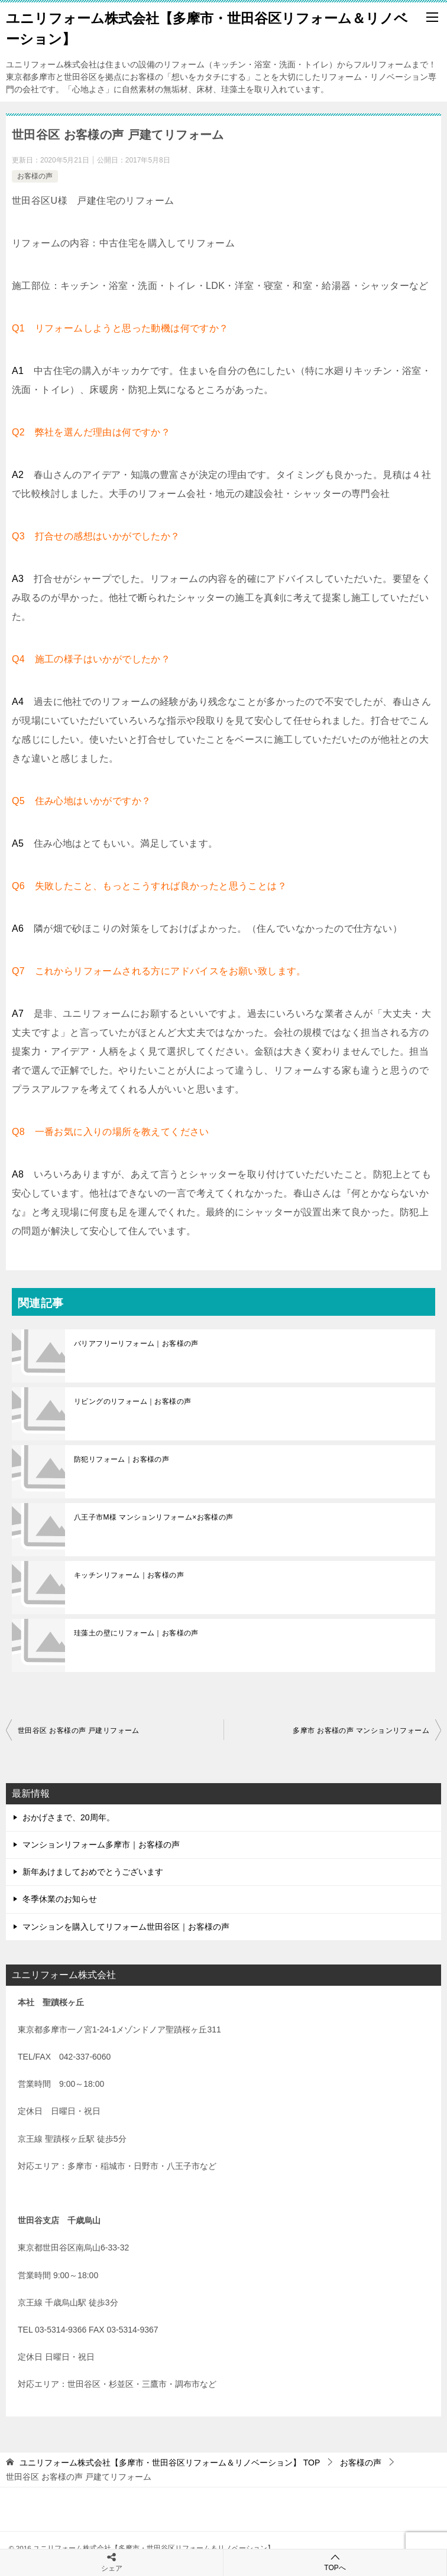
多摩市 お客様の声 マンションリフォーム (361, 1730)
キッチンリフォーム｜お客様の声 (129, 1575)
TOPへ (334, 2562)
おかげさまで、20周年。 (68, 1817)
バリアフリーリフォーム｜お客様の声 (136, 1343)
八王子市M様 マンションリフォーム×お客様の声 (154, 1517)
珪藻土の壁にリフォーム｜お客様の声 (136, 1633)
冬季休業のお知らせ (59, 1899)
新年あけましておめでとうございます (92, 1871)
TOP (170, 2462)
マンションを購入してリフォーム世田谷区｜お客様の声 (125, 1926)
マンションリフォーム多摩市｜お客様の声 (101, 1844)
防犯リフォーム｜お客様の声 (121, 1459)
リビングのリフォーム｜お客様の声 (132, 1401)
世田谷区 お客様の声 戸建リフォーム (79, 1730)
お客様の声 (35, 176)
